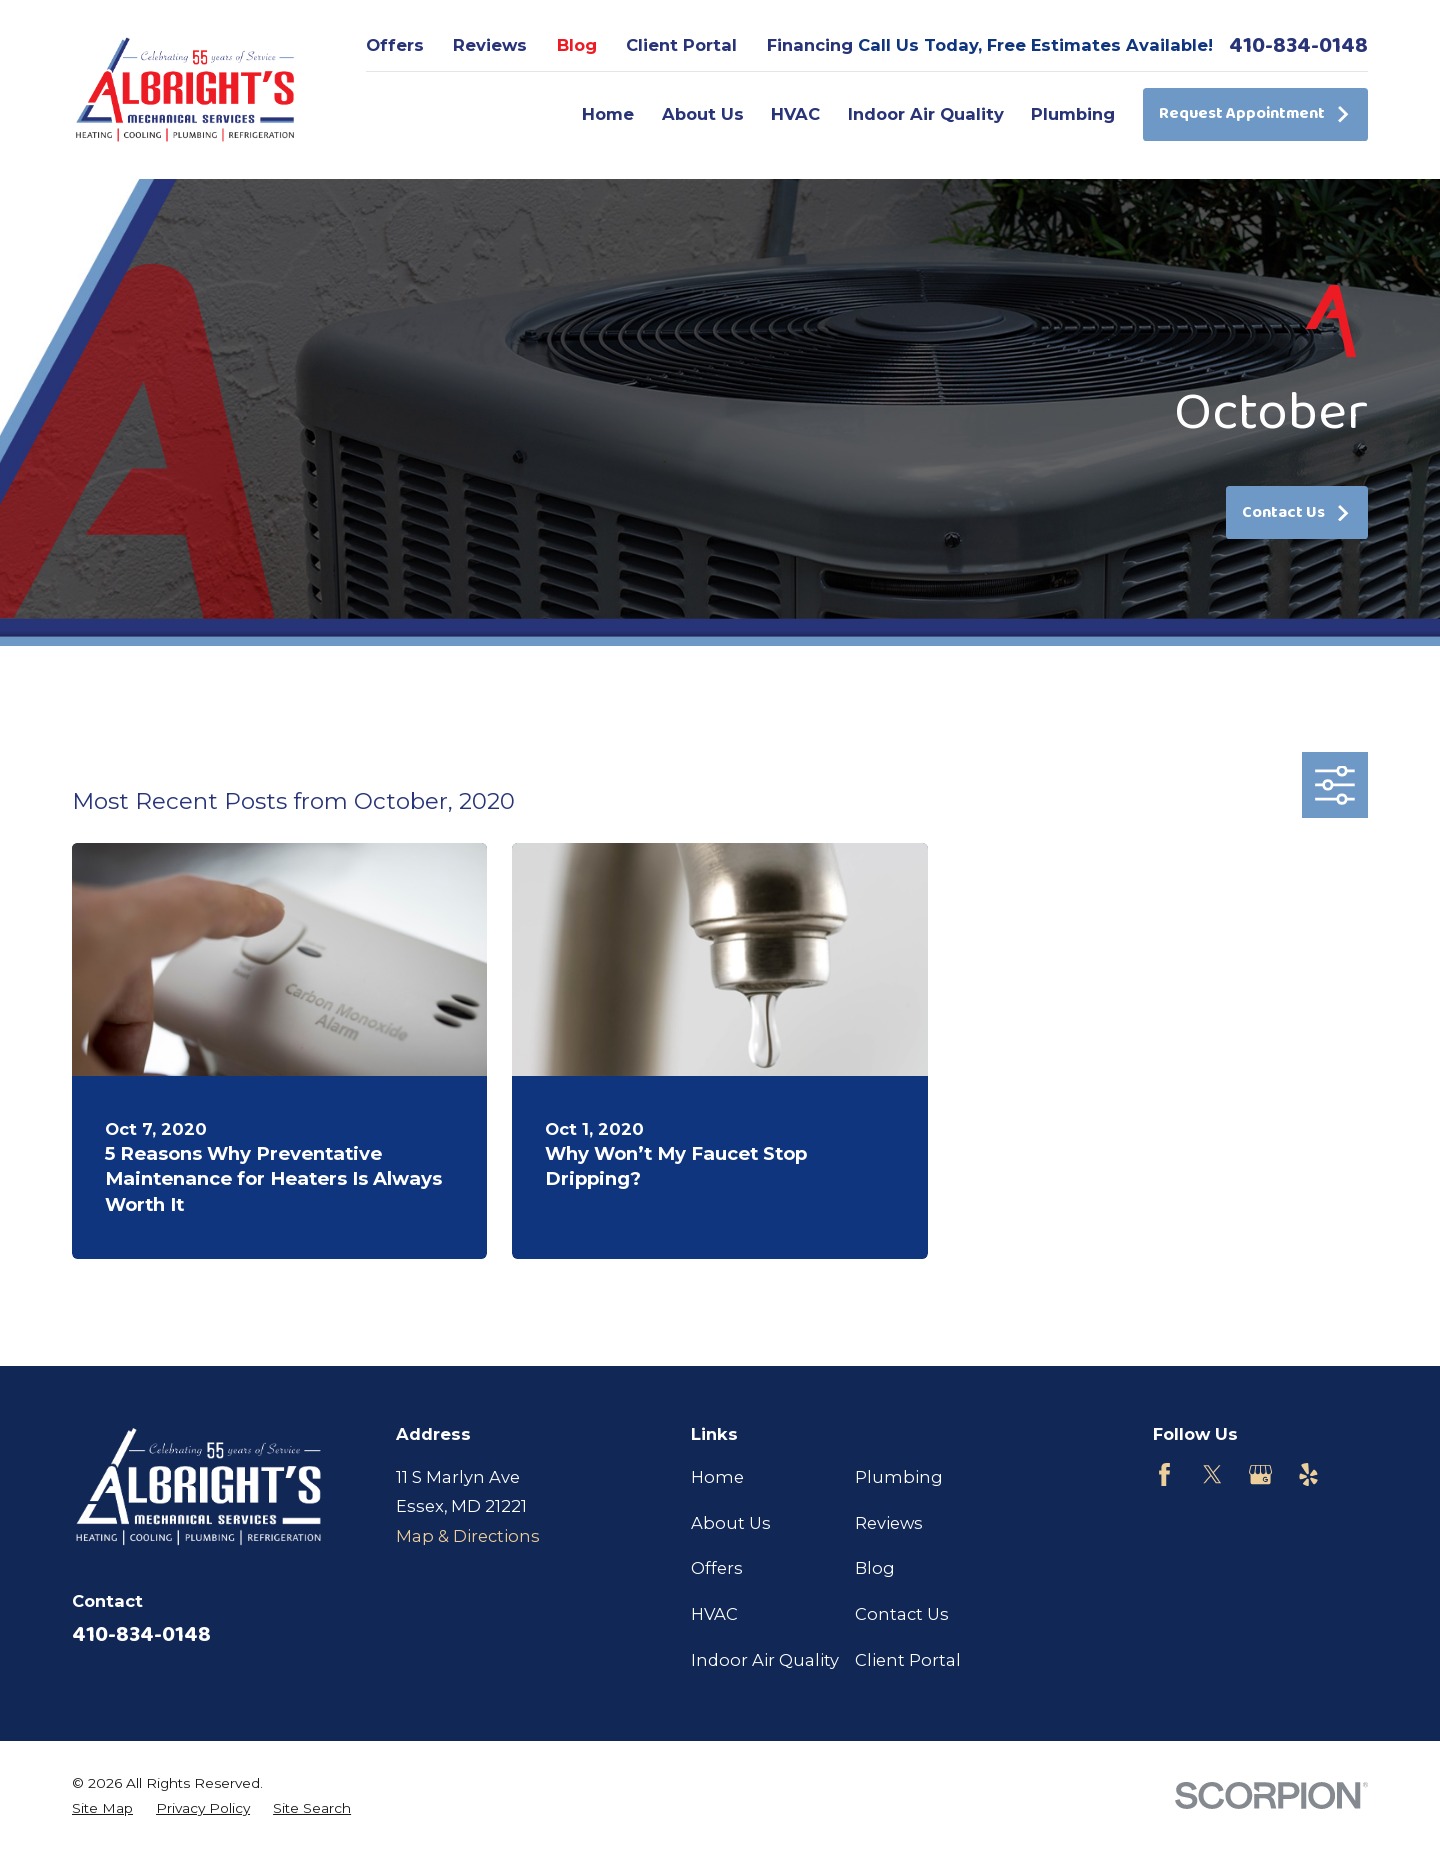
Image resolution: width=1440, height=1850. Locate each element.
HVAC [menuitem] (795, 114)
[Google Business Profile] (1260, 1474)
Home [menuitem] (608, 114)
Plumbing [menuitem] (1073, 114)
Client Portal (681, 45)
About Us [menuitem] (703, 114)
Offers (395, 45)
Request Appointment (1255, 113)
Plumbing (899, 1477)
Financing (810, 45)
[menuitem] (102, 1808)
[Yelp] (1308, 1474)
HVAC (714, 1614)
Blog (577, 45)
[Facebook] (1164, 1474)
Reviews (490, 45)
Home (717, 1477)
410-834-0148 (1298, 46)
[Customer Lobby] (1356, 1474)
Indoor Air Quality (765, 1660)
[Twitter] (1212, 1474)
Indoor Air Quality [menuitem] (926, 114)
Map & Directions (468, 1536)
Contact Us (1296, 512)
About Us (731, 1523)
